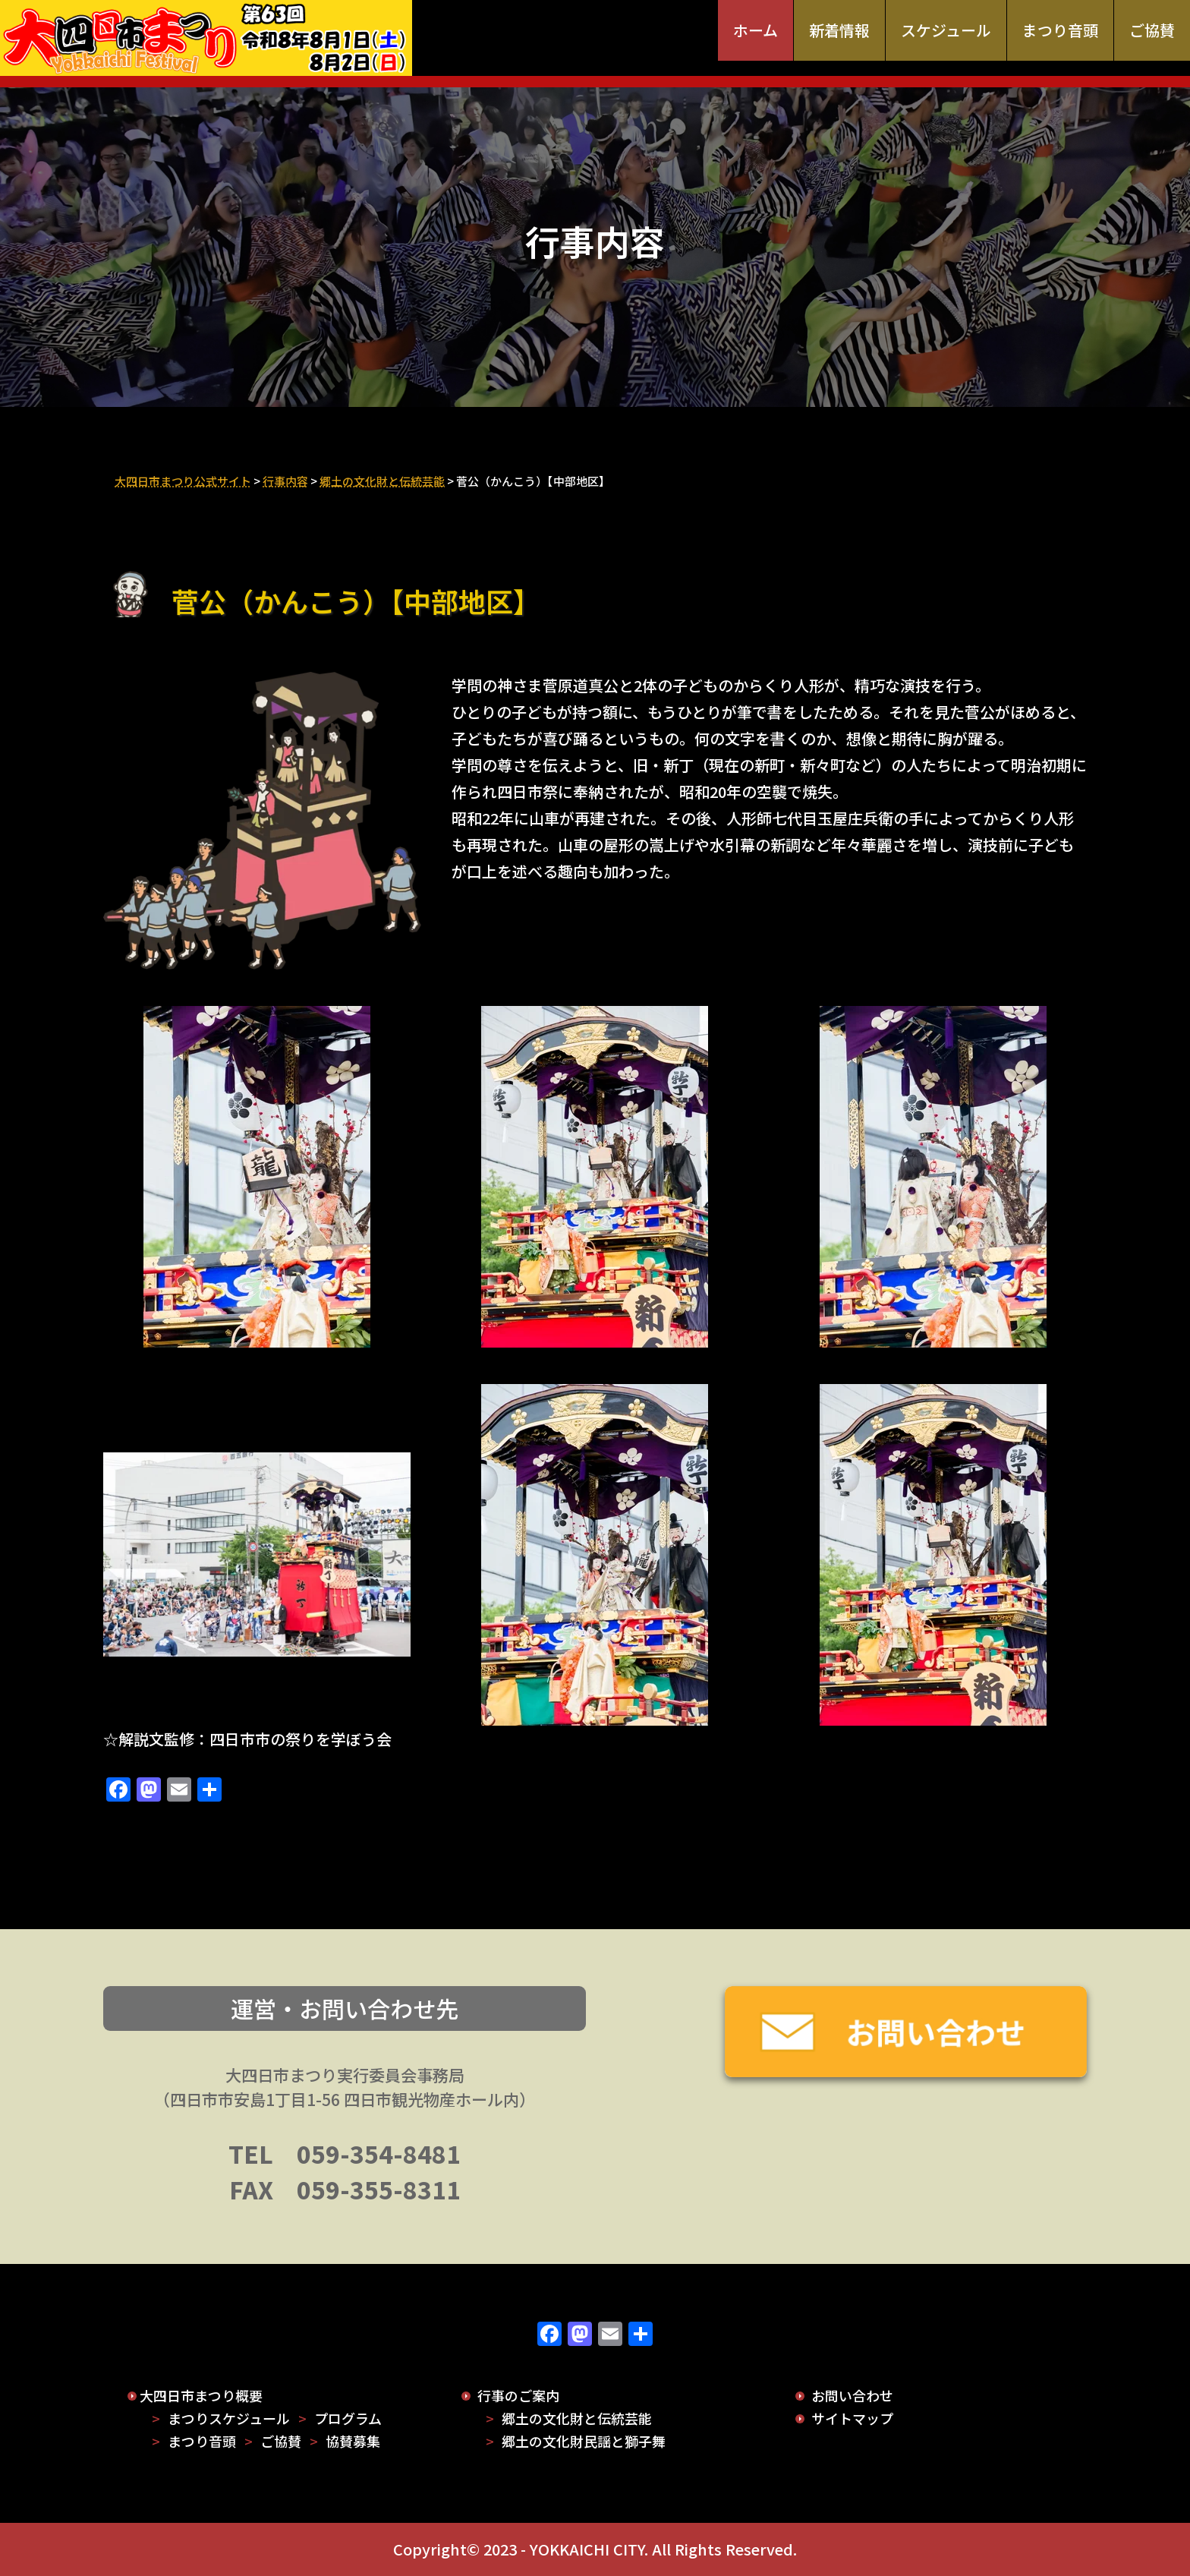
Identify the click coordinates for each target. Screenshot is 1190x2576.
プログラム (348, 2418)
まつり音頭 (1060, 30)
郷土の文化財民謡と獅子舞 (584, 2441)
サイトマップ (852, 2418)
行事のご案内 (518, 2395)
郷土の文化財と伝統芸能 (577, 2418)
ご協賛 (1152, 30)
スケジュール (946, 30)
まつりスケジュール (229, 2418)
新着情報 (839, 30)
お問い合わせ (852, 2395)
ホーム (755, 30)
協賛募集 (353, 2441)
